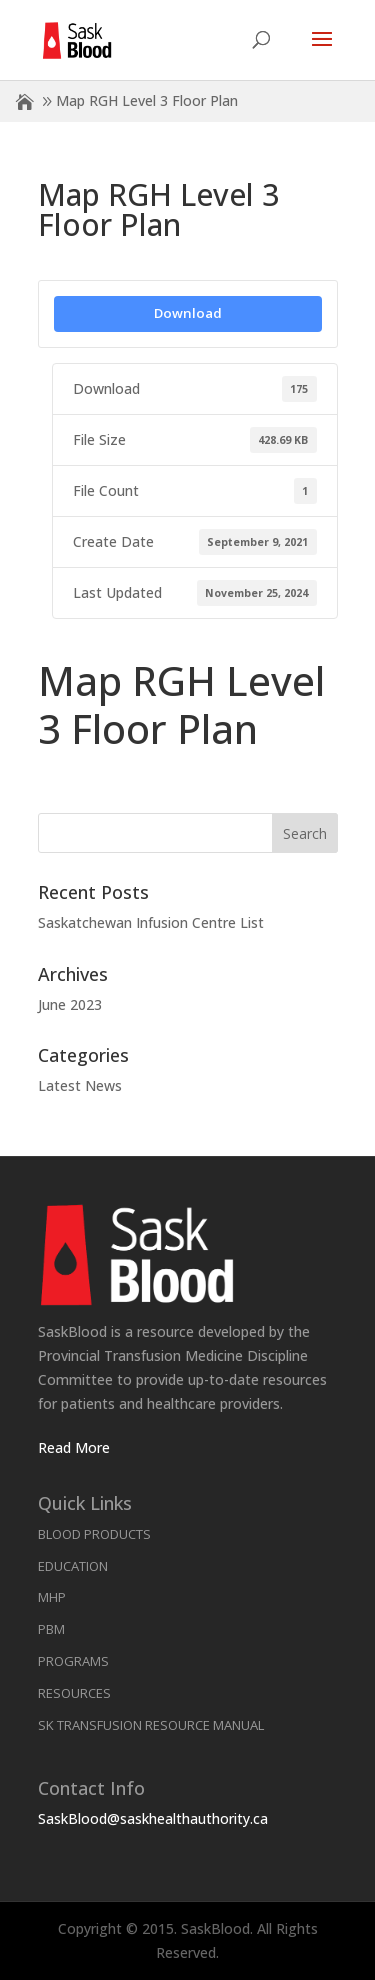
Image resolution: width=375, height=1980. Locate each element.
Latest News (80, 1085)
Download (188, 313)
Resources (74, 1693)
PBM (51, 1629)
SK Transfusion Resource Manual (151, 1725)
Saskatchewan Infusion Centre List (151, 922)
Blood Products (94, 1534)
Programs (73, 1661)
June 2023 (70, 1004)
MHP (52, 1597)
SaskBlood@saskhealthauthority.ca (153, 1818)
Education (73, 1566)
